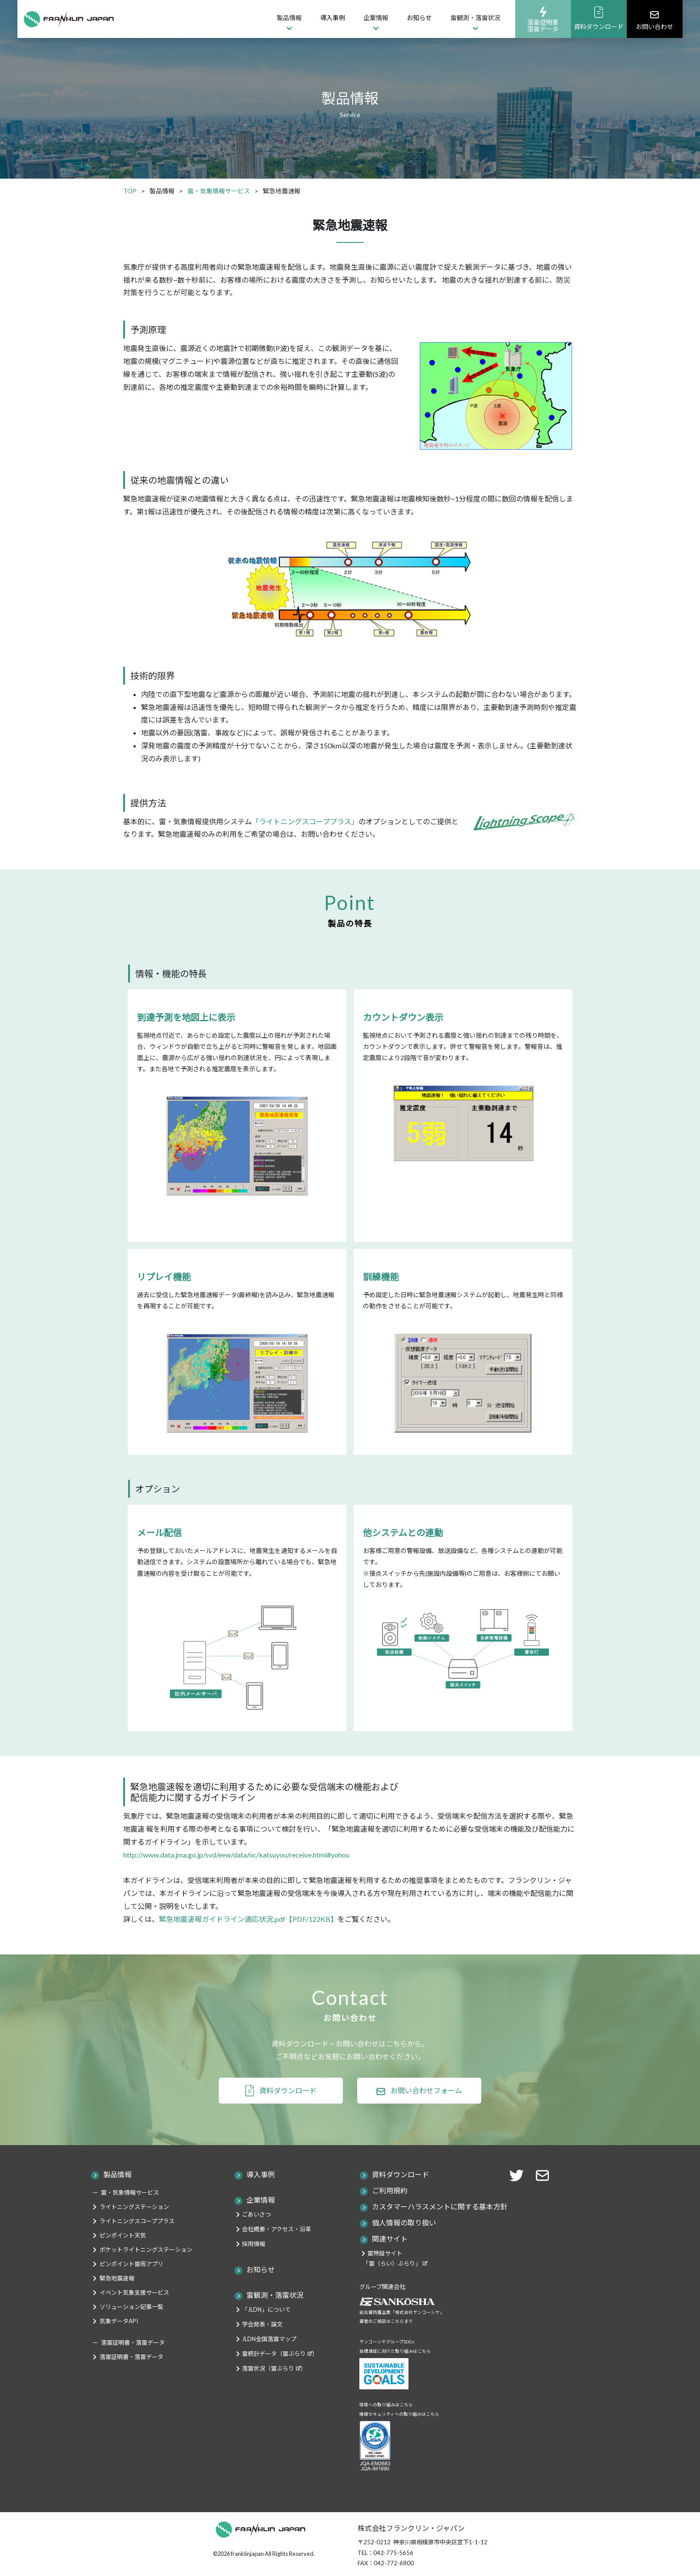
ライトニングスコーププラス (137, 2221)
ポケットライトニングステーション (146, 2249)
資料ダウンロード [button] (288, 2090)
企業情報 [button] (375, 17)
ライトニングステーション (134, 2206)
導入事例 (332, 17)
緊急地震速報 (117, 2278)
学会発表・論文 (262, 2324)
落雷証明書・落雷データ (131, 2356)
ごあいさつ (256, 2214)
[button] (545, 2174)
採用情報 (253, 2243)
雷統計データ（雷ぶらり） (280, 2353)
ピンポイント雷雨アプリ (131, 2263)
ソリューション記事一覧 (131, 2306)
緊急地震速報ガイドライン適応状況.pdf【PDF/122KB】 (248, 1919)
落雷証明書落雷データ (542, 19)
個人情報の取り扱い (404, 2222)
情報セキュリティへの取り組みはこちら (399, 2414)
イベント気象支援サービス (134, 2292)
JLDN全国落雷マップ (269, 2338)
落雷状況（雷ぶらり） (274, 2368)
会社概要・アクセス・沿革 (276, 2229)
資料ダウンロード (599, 18)
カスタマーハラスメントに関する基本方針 (440, 2206)
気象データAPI (119, 2321)
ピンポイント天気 (123, 2235)
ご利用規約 (390, 2190)
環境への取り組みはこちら (386, 2404)
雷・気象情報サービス (130, 2192)
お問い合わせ (654, 19)
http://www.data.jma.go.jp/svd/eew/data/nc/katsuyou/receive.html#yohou (236, 1854)
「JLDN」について (266, 2309)
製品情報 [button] (289, 17)
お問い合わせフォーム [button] (426, 2090)
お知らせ (419, 17)
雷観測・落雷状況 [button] (475, 17)
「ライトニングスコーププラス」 (305, 821)
